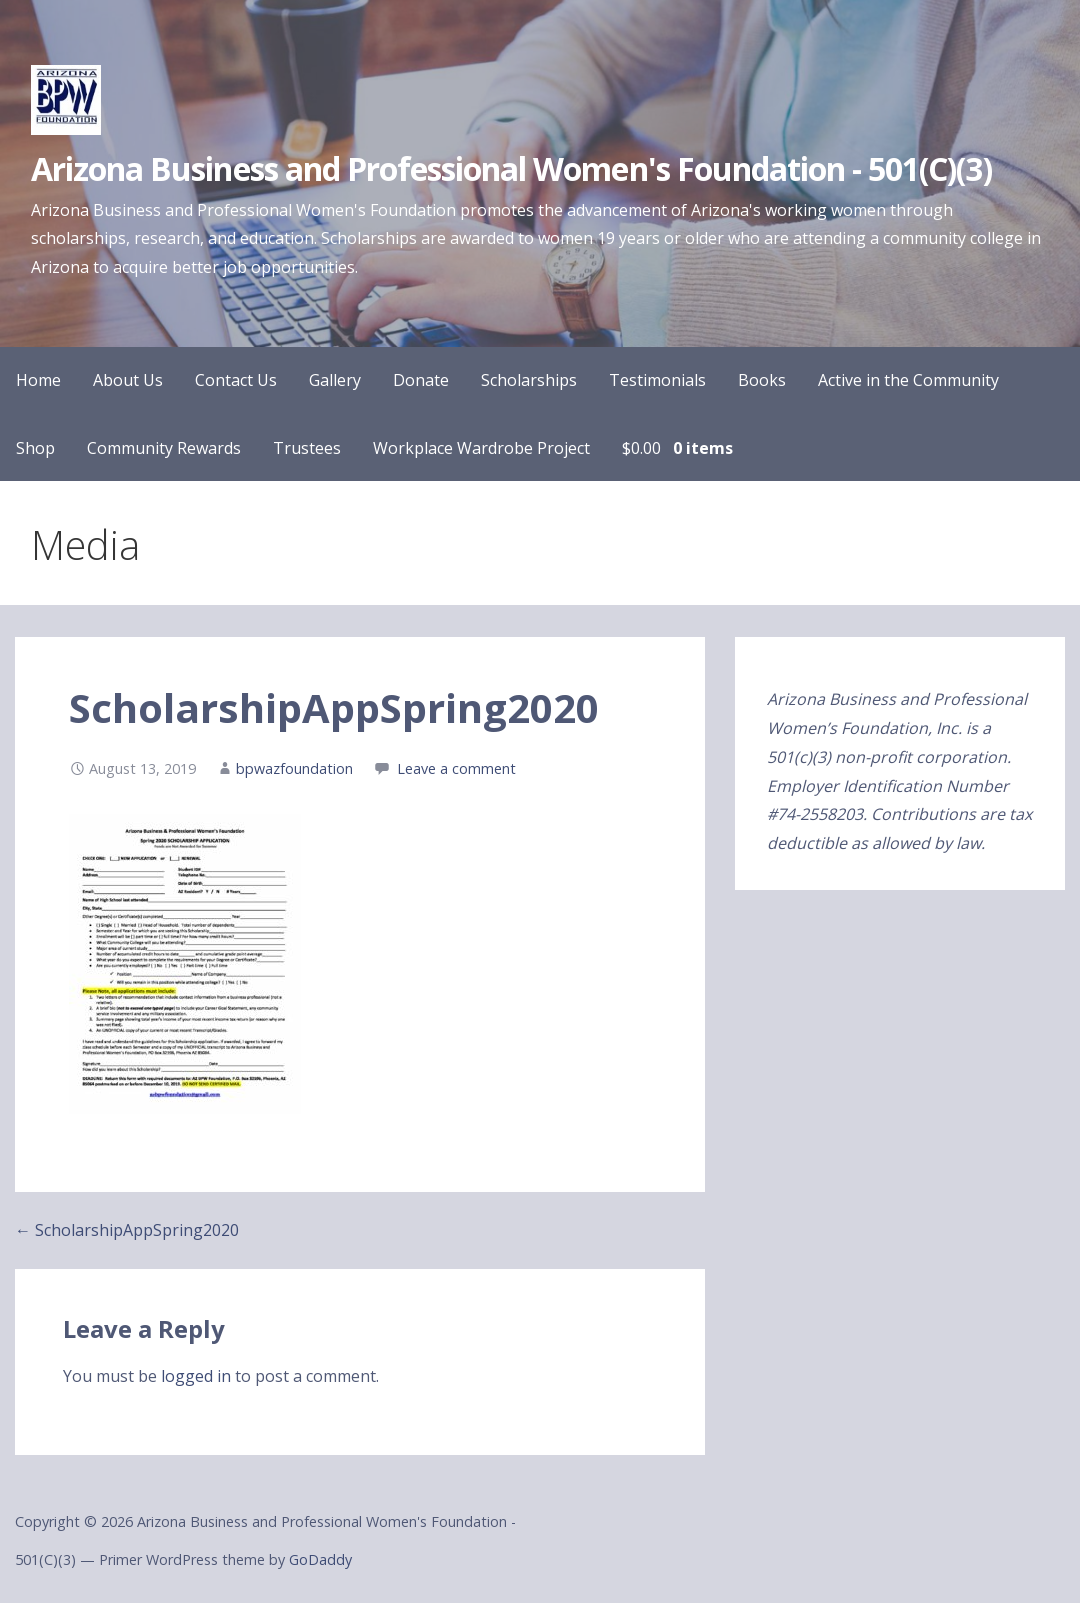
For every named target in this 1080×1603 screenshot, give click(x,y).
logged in (196, 1376)
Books (762, 380)
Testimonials (657, 380)
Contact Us (236, 380)
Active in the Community (908, 380)
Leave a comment (456, 768)
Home (38, 380)
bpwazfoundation (294, 768)
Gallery (335, 380)
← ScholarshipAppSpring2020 (127, 1230)
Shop (35, 448)
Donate (421, 380)
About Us (128, 380)
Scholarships (529, 380)
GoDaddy (320, 1559)
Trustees (307, 448)
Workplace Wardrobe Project (481, 448)
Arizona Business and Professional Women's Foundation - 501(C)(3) (511, 168)
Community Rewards (164, 448)
